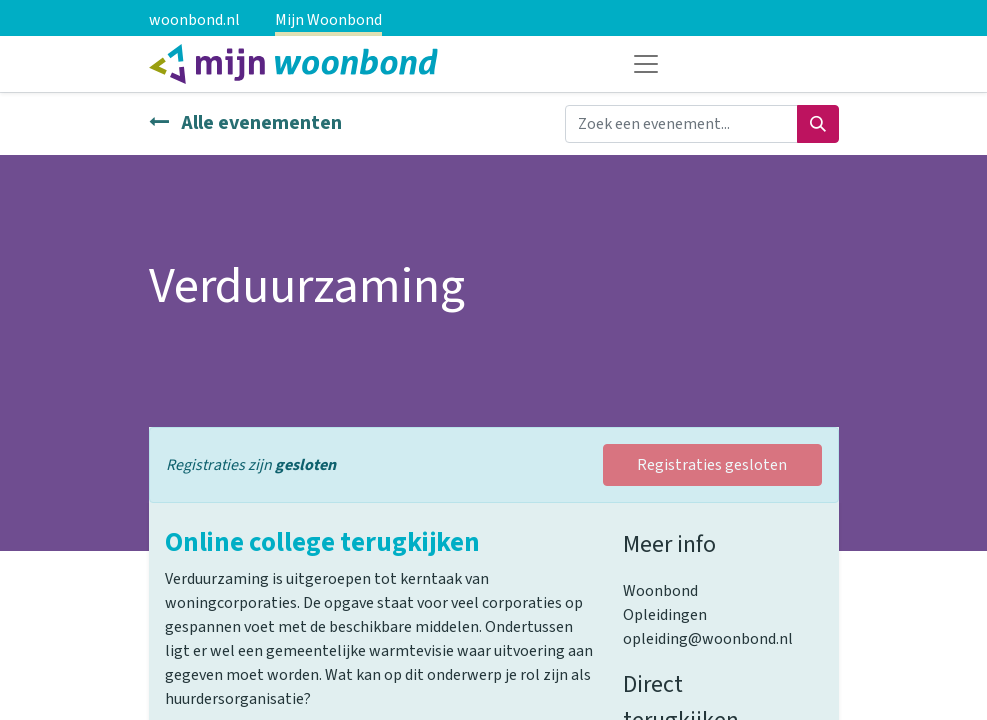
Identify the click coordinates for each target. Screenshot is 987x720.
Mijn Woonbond (328, 20)
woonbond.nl (194, 20)
